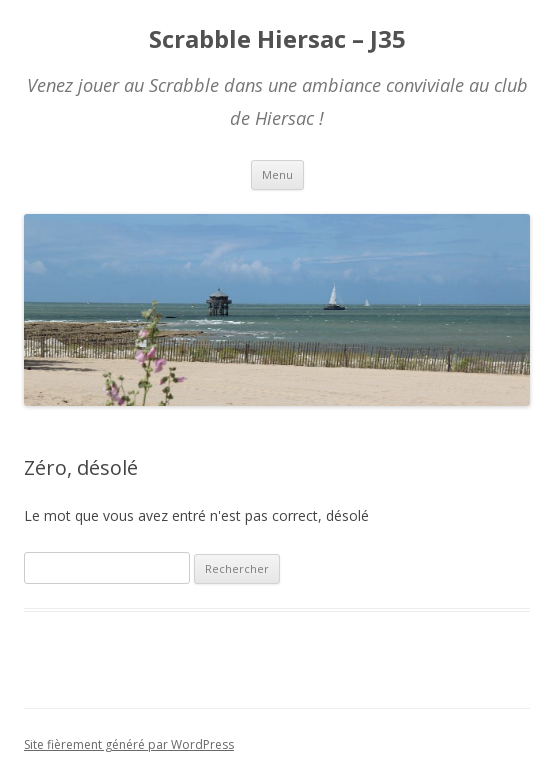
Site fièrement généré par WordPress (129, 744)
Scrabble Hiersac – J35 (277, 39)
